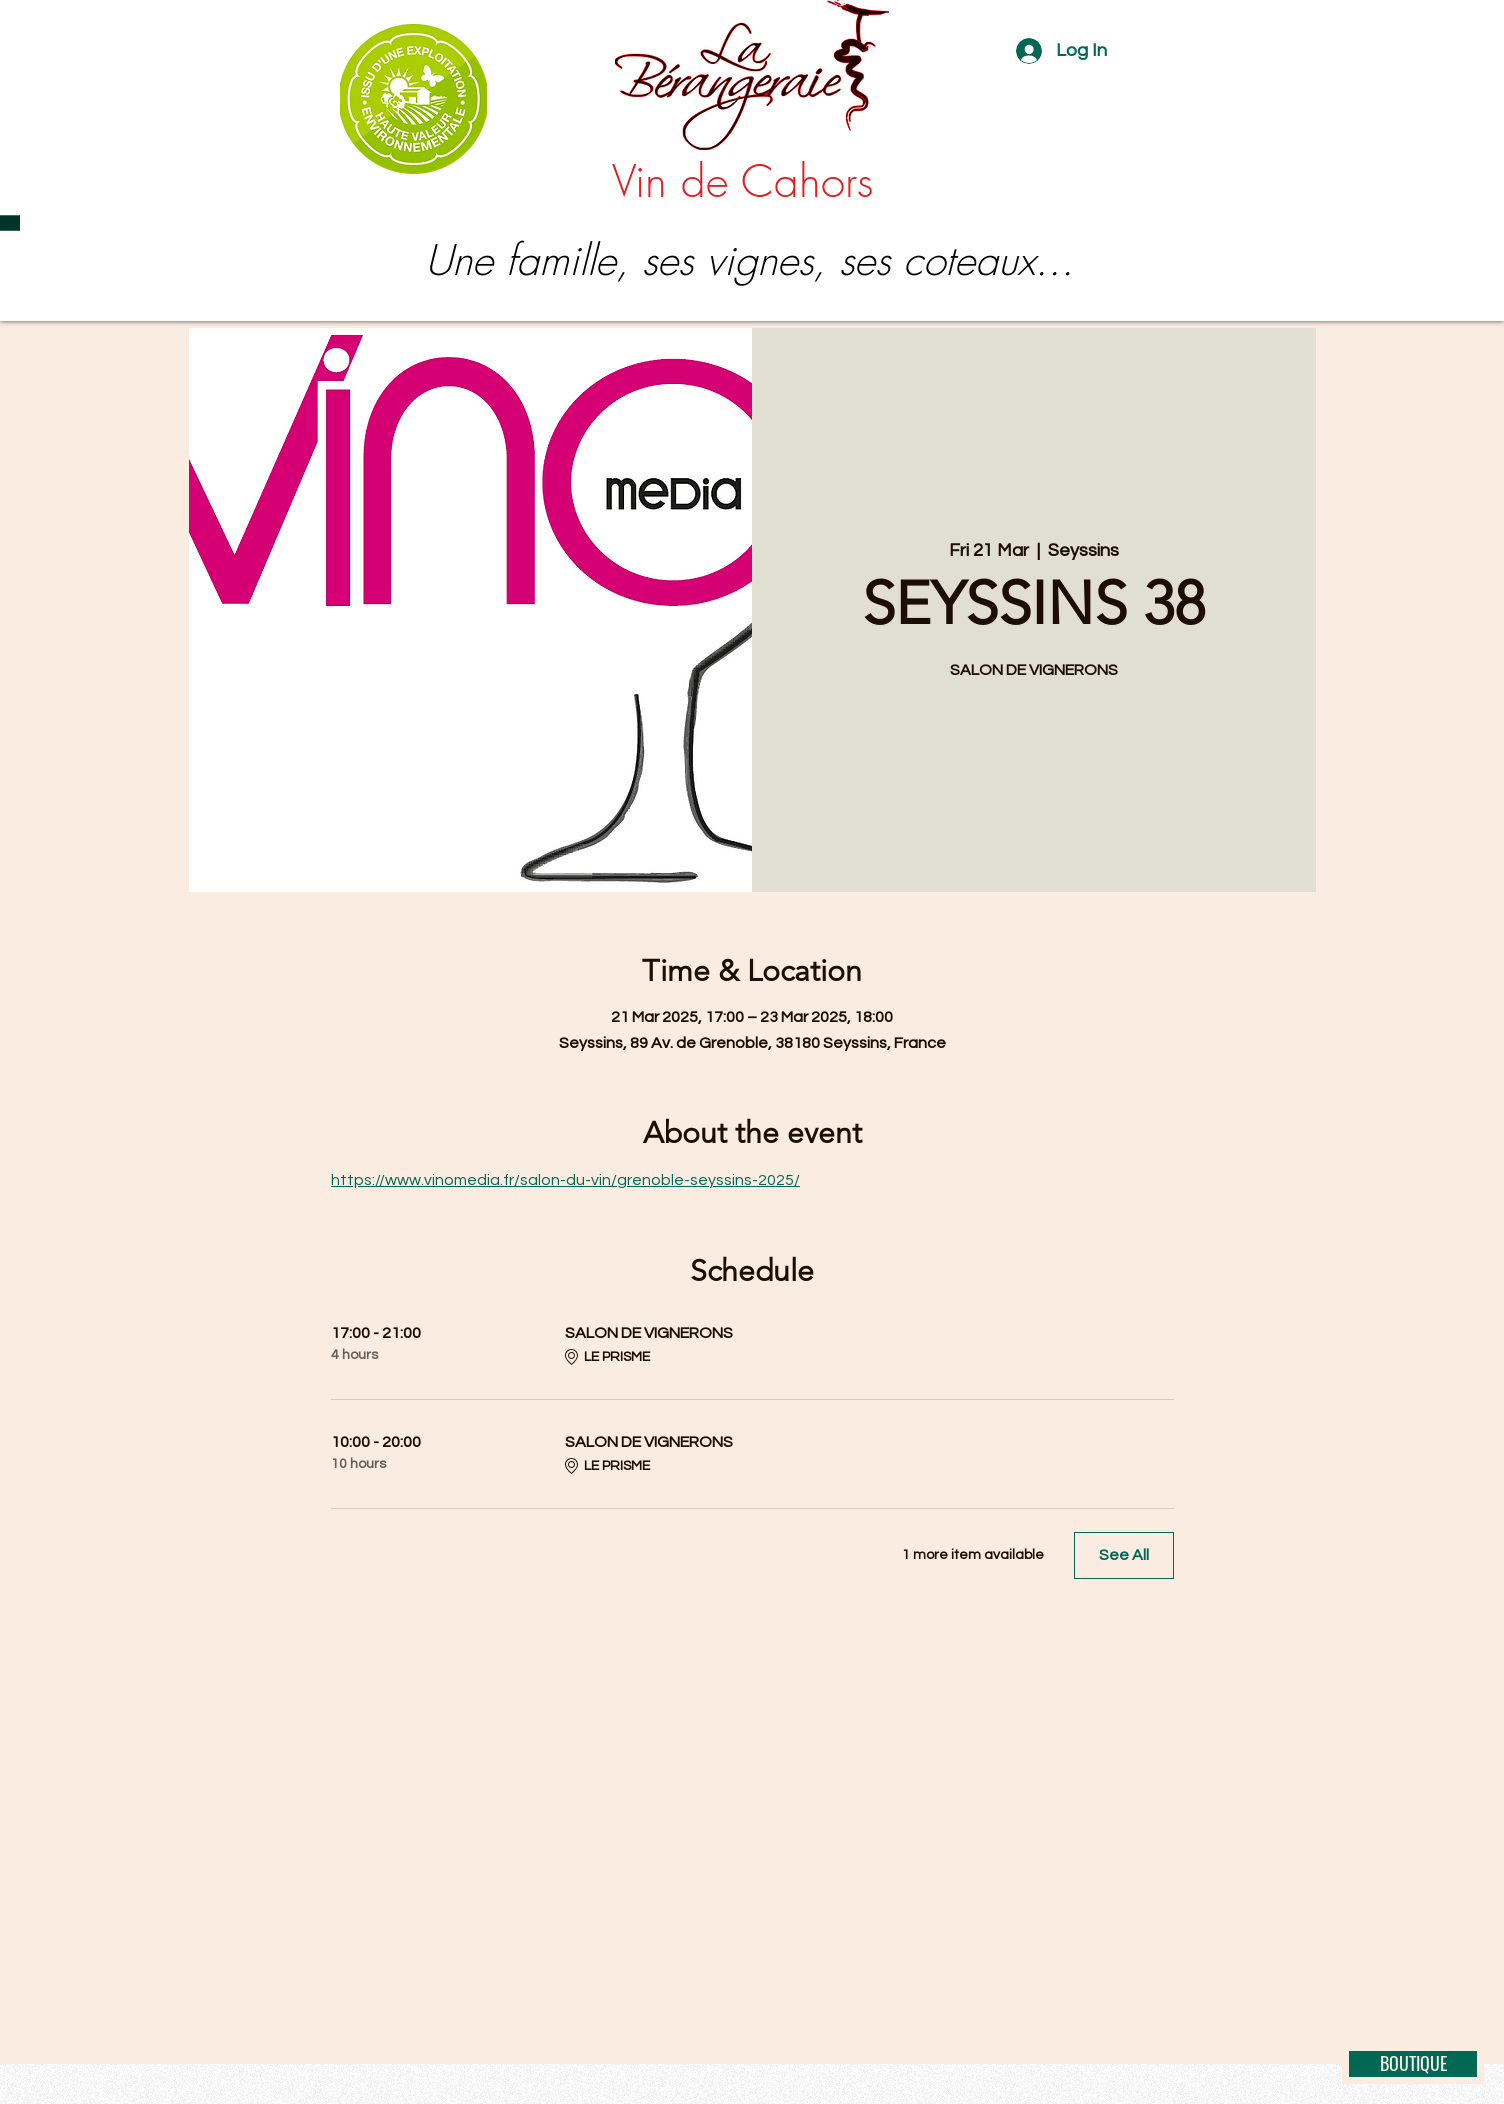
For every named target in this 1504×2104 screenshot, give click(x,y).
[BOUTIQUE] (1413, 2064)
